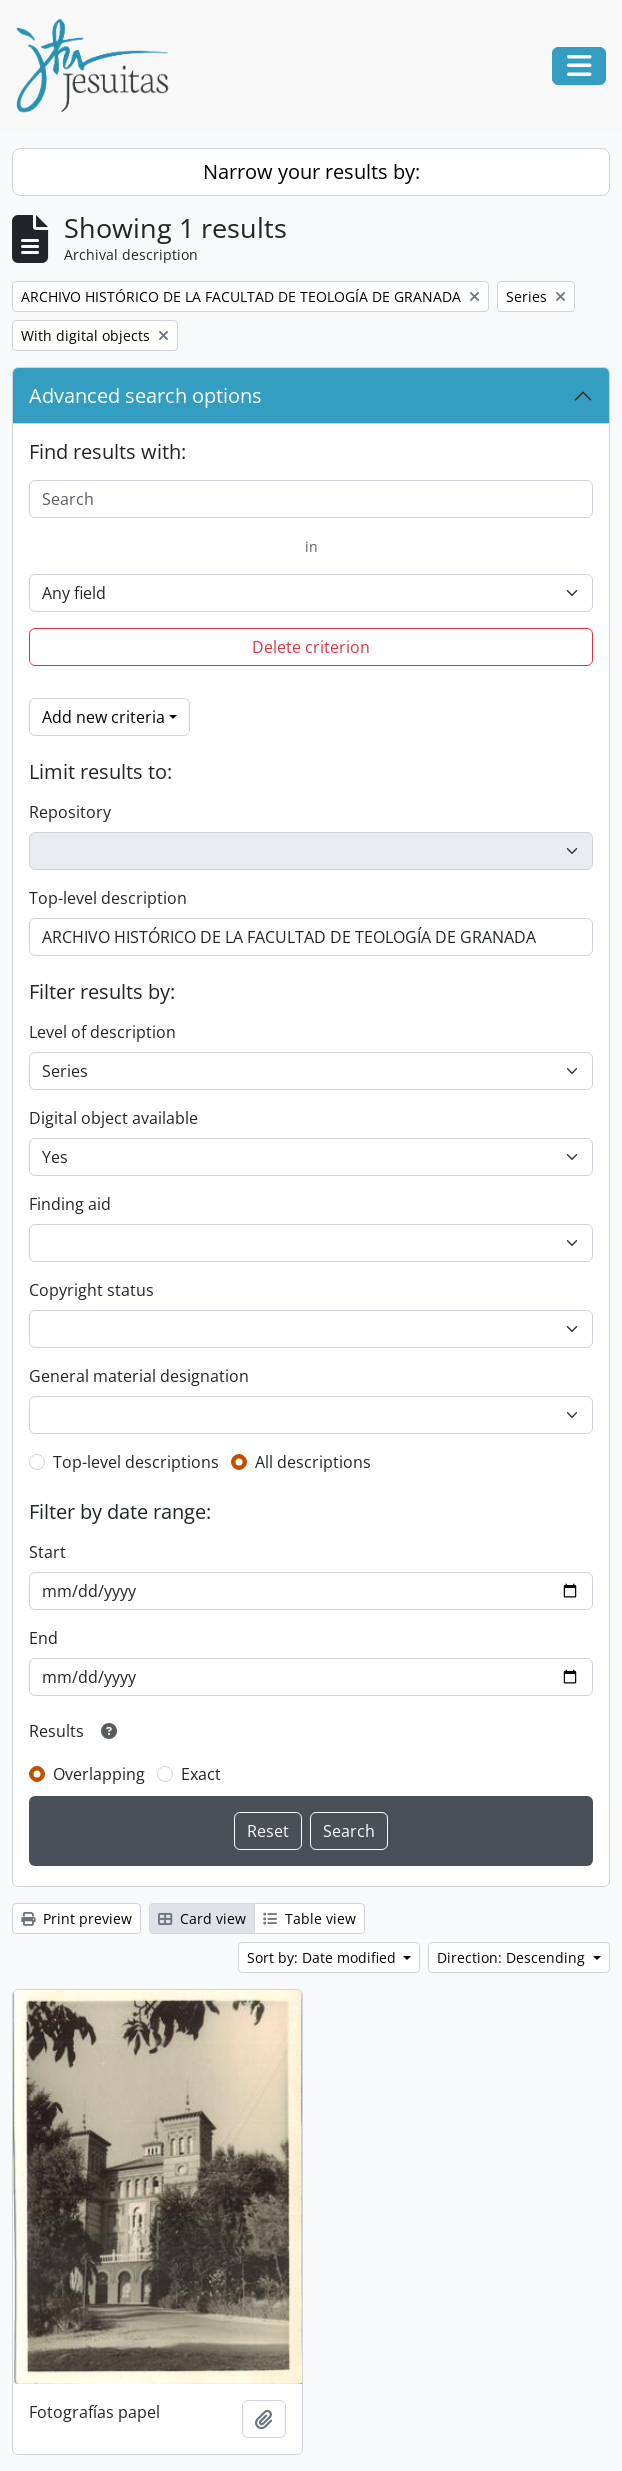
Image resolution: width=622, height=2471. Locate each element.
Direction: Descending (513, 1957)
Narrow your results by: (311, 171)
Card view (202, 1918)
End (43, 1638)
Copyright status (91, 1290)
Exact (201, 1774)
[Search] (311, 499)
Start (47, 1552)
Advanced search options (145, 395)
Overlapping (99, 1774)
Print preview (76, 1918)
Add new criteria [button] (103, 717)
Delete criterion (311, 647)
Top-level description (108, 898)
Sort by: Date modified (323, 1957)
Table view (309, 1918)
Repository (70, 812)
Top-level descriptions (136, 1462)
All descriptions (313, 1462)
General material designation (139, 1376)
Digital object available (113, 1118)
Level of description (102, 1032)
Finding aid (70, 1204)
